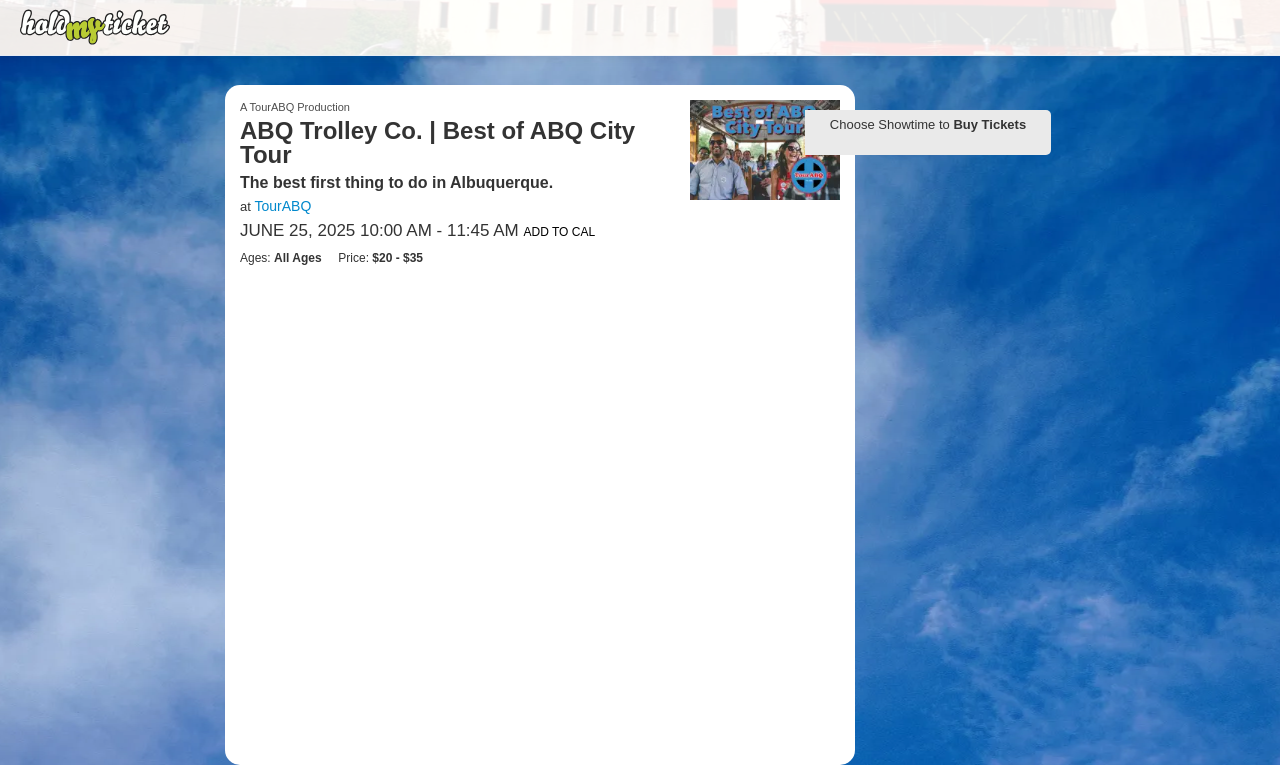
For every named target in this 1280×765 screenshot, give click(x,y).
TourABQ (282, 206)
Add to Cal (560, 232)
